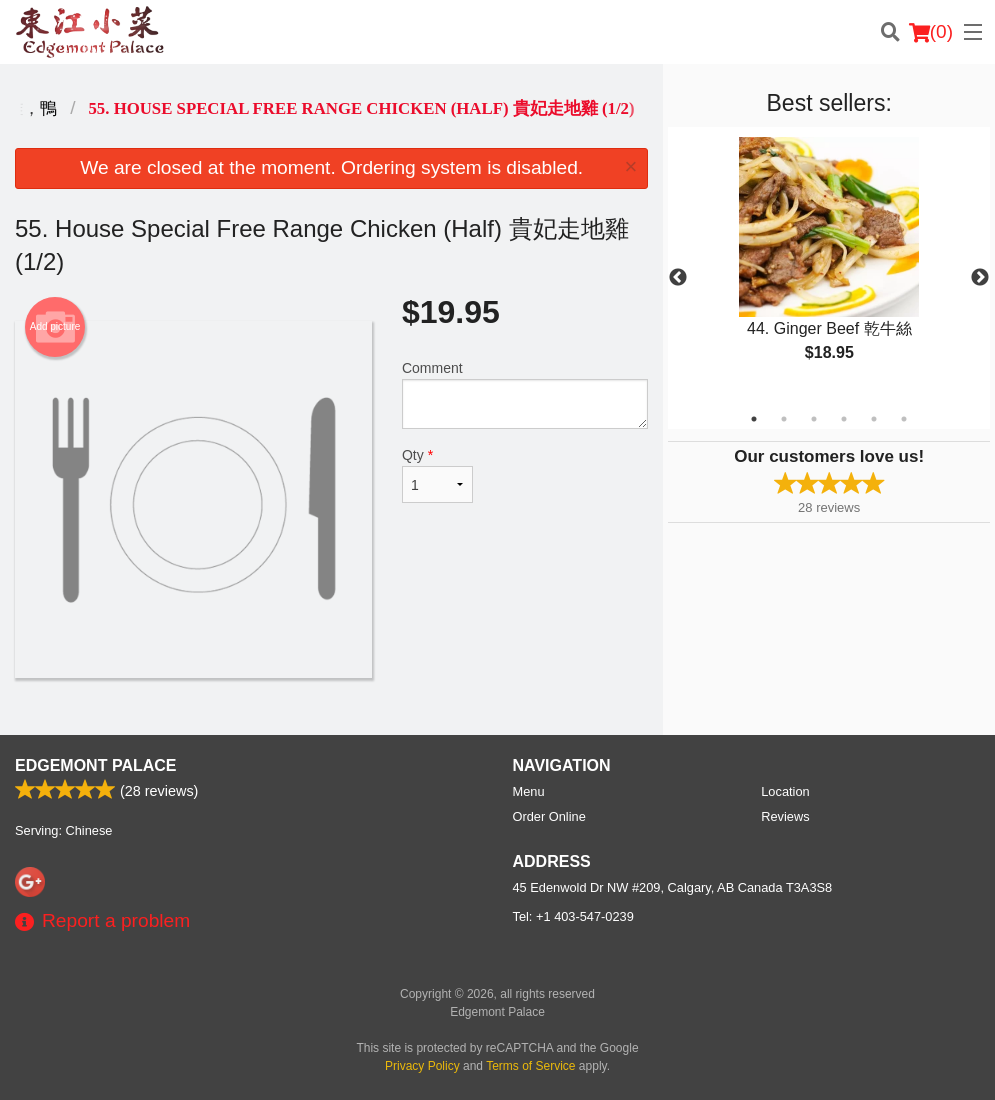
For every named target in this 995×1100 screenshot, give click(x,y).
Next (980, 278)
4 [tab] (844, 419)
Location (785, 791)
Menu (529, 791)
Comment (525, 394)
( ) (931, 32)
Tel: (573, 916)
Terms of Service (530, 1066)
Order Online (549, 816)
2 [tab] (784, 419)
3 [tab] (814, 419)
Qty (437, 475)
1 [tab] (754, 419)
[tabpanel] (829, 266)
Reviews (785, 816)
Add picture (55, 327)
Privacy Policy (422, 1066)
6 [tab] (904, 419)
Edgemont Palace (95, 765)
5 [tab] (874, 419)
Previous (678, 278)
